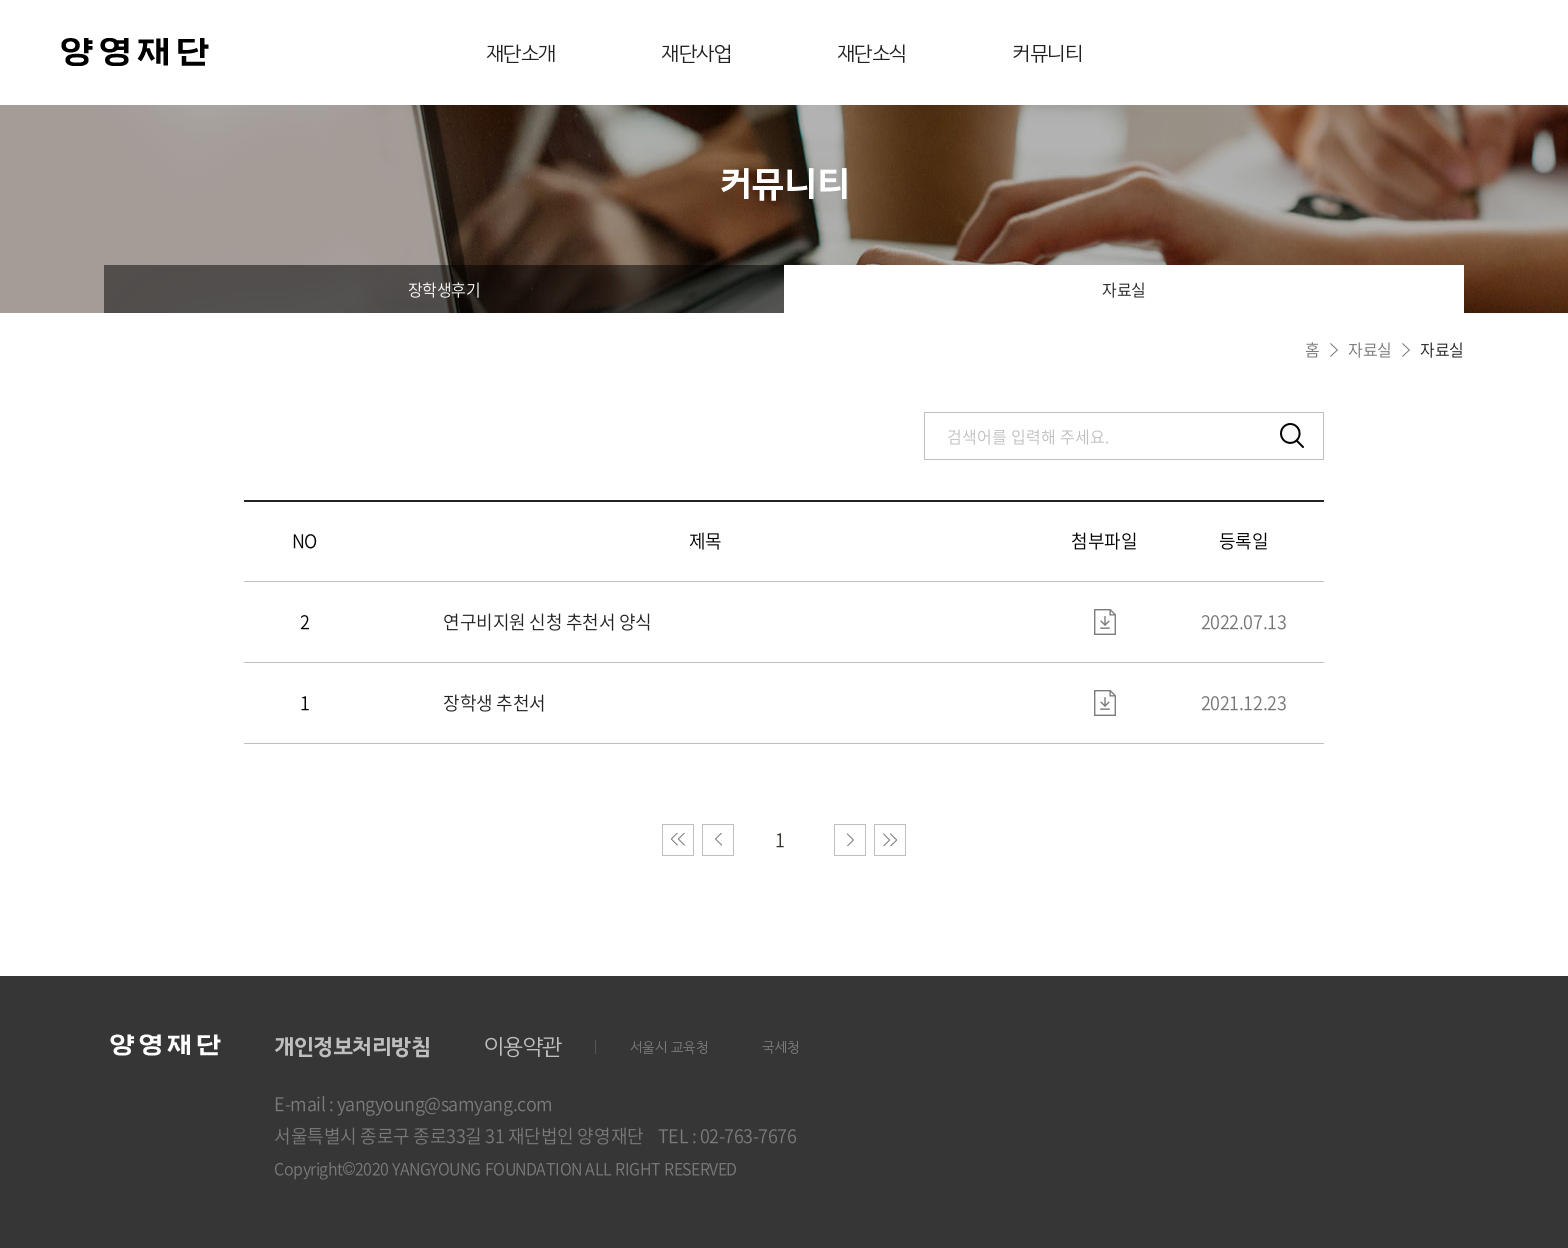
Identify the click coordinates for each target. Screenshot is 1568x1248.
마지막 (890, 840)
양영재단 (135, 55)
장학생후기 (444, 289)
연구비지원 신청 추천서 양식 (547, 622)
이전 (718, 840)
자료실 (1124, 289)
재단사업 (696, 54)
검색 (1292, 436)
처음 (678, 840)
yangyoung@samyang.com (445, 1103)
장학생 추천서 (494, 703)
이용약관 (523, 1047)
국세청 (781, 1047)
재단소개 (521, 54)
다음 (850, 840)
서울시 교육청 (669, 1047)
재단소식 (872, 54)
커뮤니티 (1047, 54)
